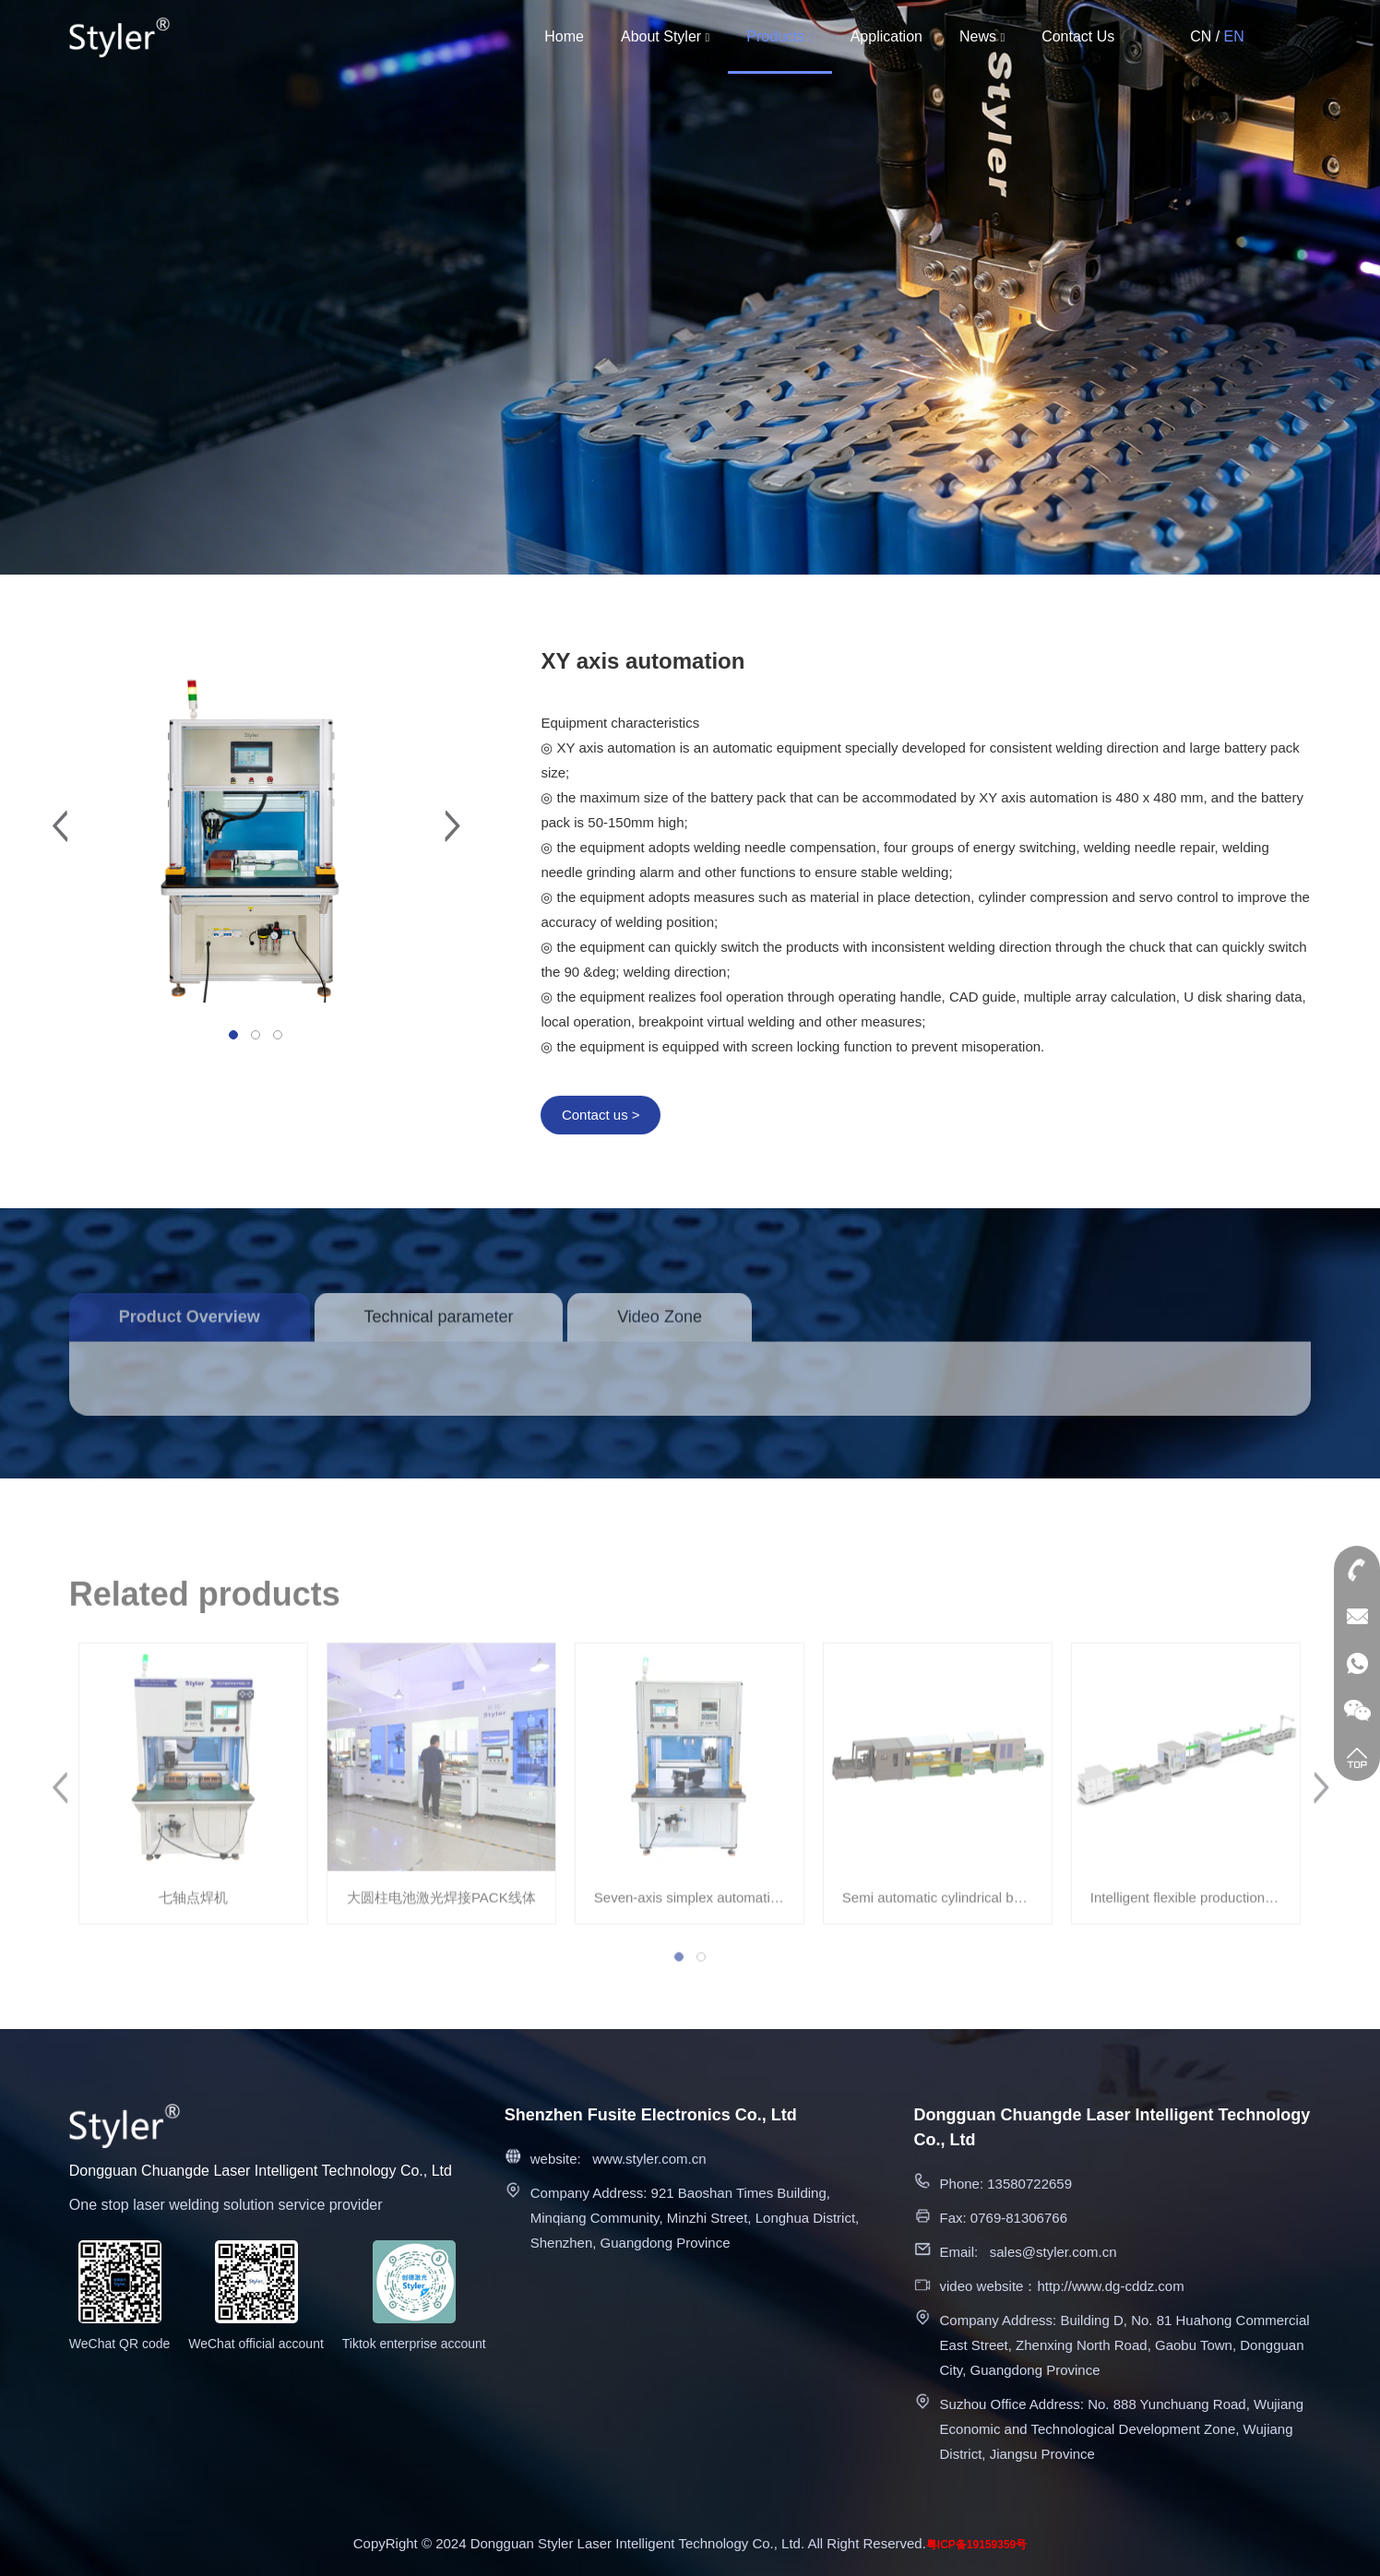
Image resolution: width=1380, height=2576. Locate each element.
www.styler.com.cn (649, 2158)
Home (564, 36)
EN (1234, 36)
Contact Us (1077, 36)
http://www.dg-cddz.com (1110, 2286)
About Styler (665, 36)
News (982, 36)
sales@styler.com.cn (1053, 2252)
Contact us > (601, 1114)
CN (1200, 36)
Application (886, 36)
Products (779, 36)
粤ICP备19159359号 (976, 2544)
